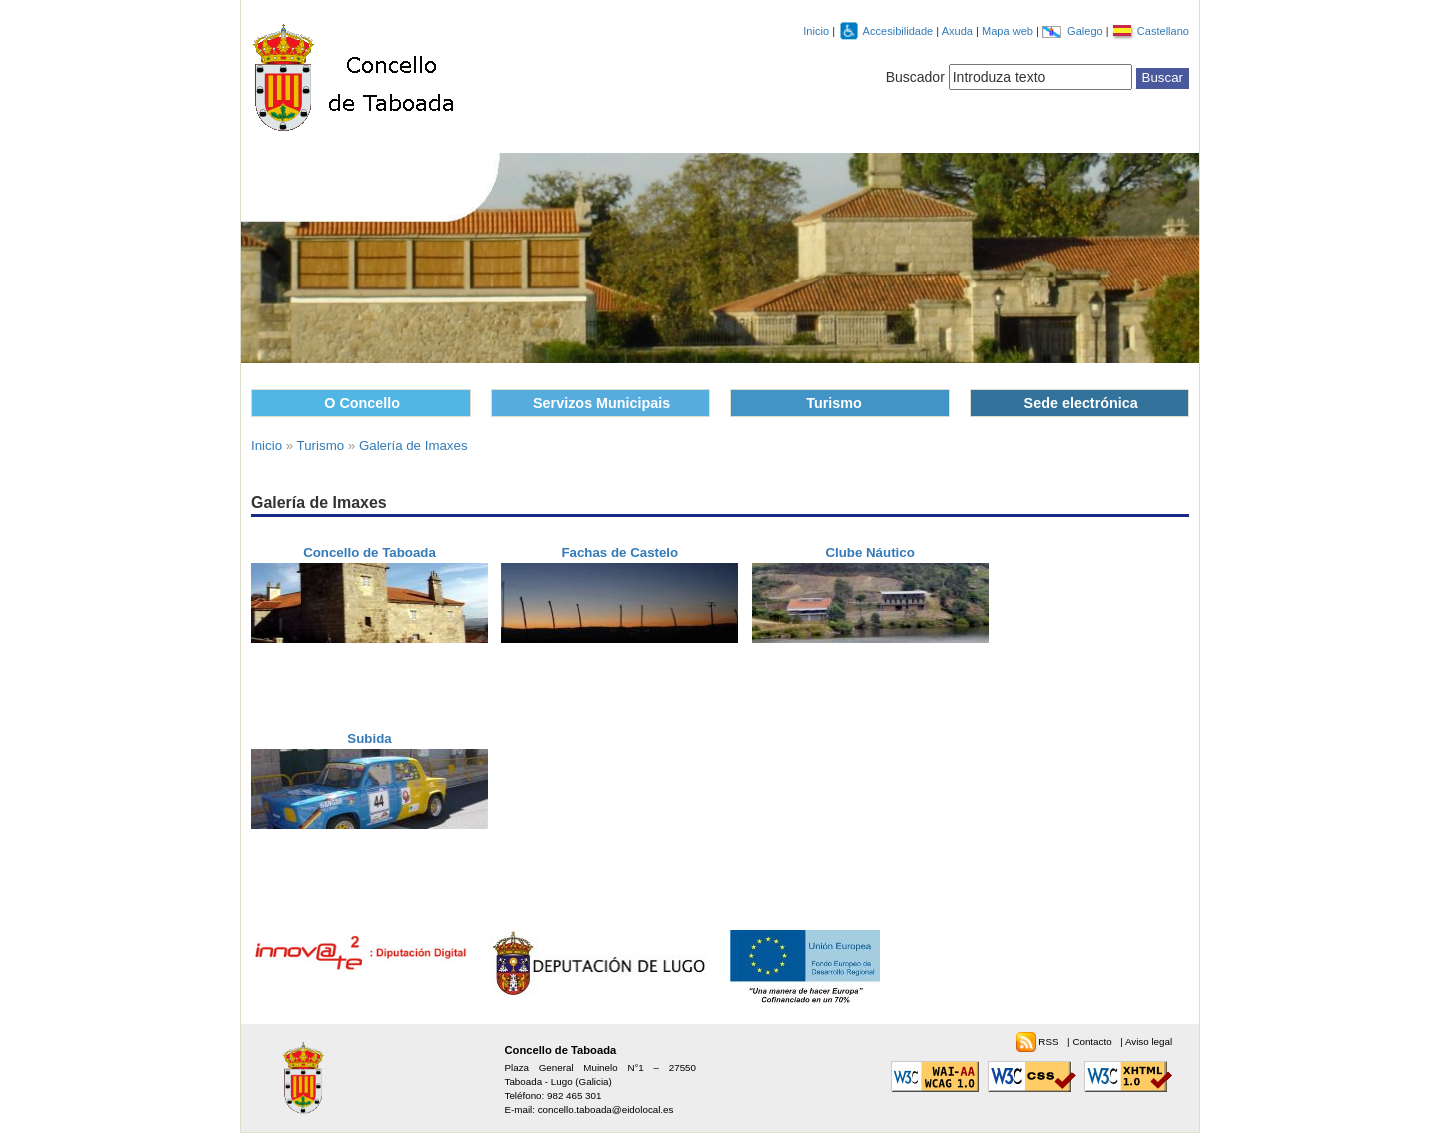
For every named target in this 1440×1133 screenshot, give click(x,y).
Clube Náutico (869, 552)
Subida (369, 738)
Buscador (915, 77)
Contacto (1093, 1041)
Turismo (834, 403)
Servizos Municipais (601, 403)
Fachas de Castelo (619, 552)
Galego (1086, 31)
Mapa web (1009, 31)
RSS (1049, 1041)
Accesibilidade (900, 31)
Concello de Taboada (369, 552)
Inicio (816, 31)
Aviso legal (1148, 1041)
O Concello (362, 403)
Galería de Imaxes (413, 445)
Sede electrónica (1081, 403)
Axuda (959, 31)
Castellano (1163, 31)
